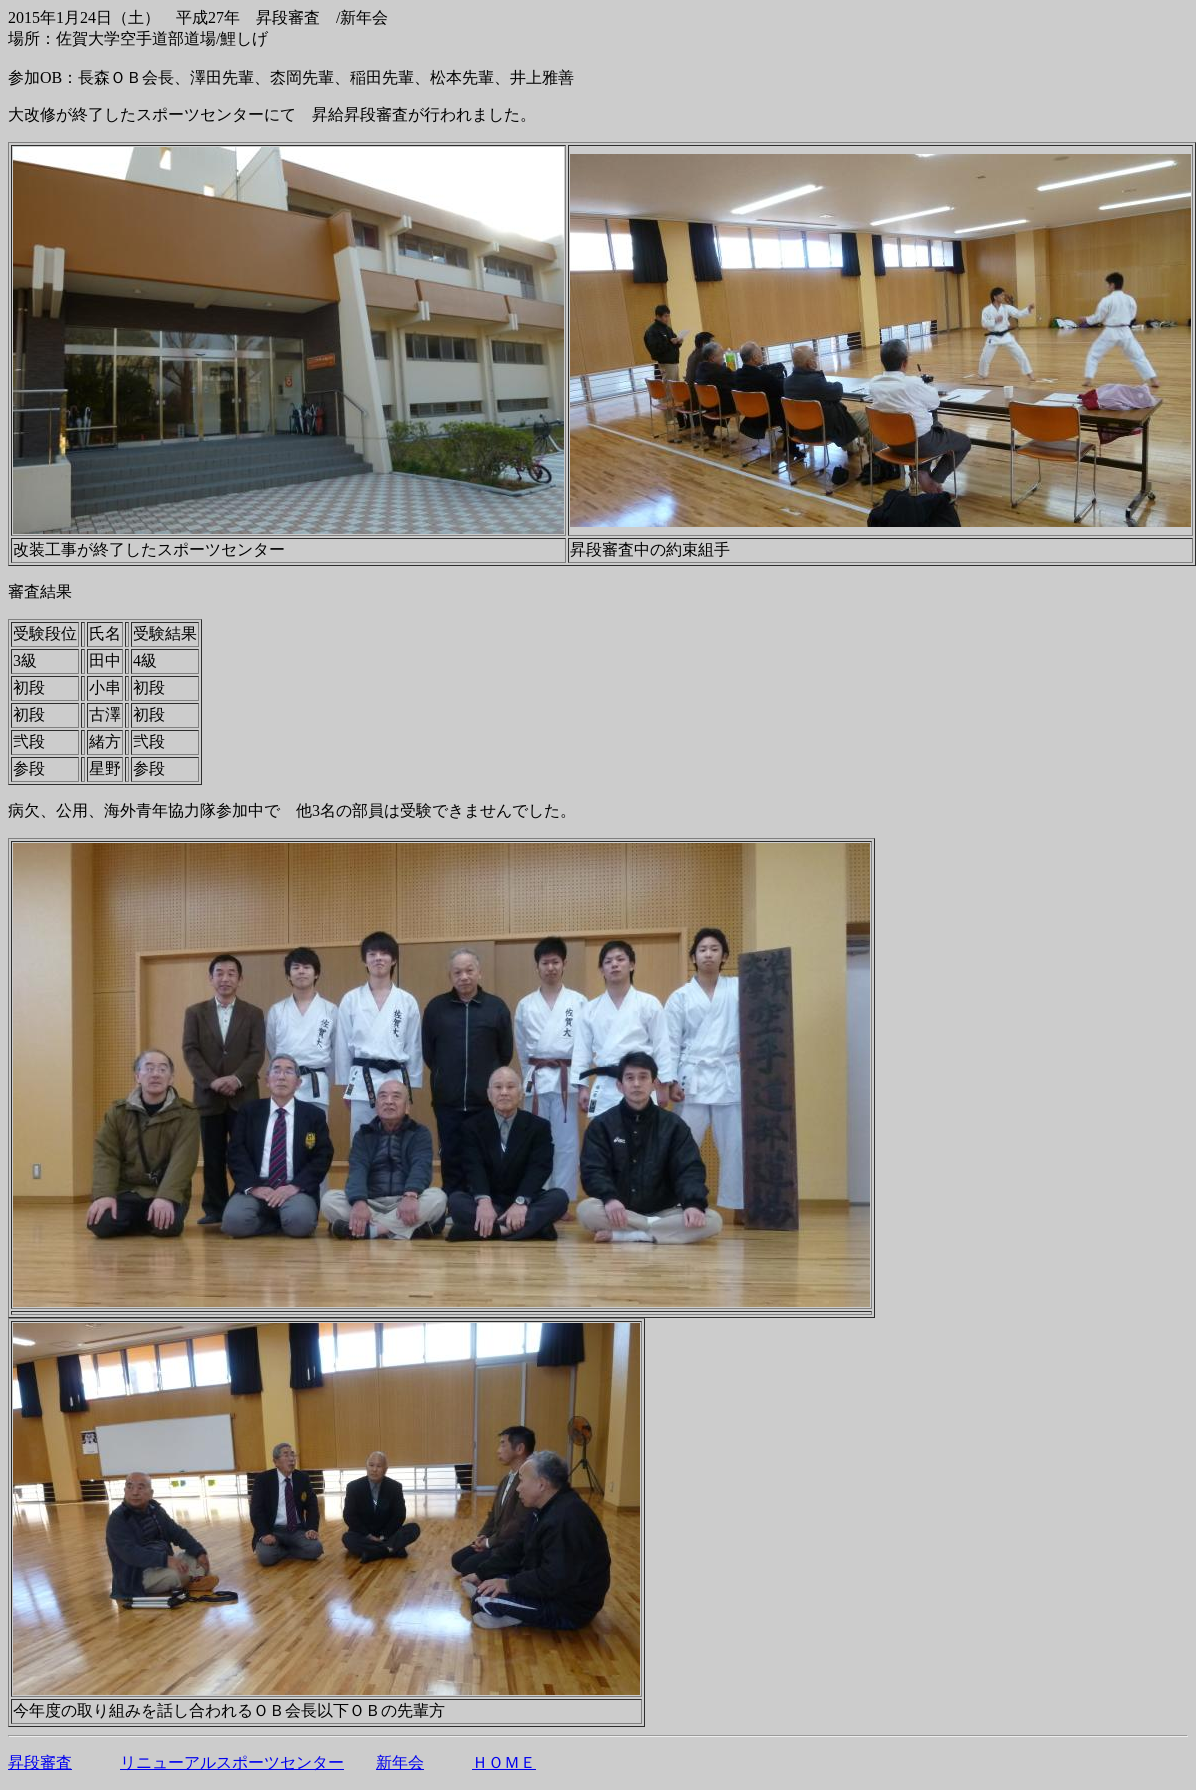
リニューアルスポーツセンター (232, 1762)
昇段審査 (40, 1762)
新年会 (400, 1762)
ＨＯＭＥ (504, 1762)
